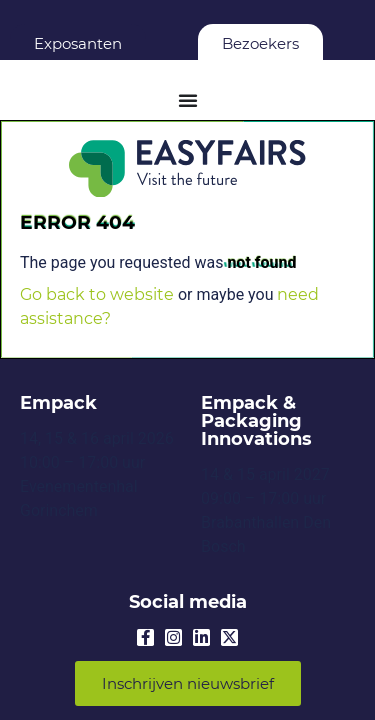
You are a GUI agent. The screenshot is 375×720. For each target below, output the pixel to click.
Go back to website (97, 294)
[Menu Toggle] (188, 100)
